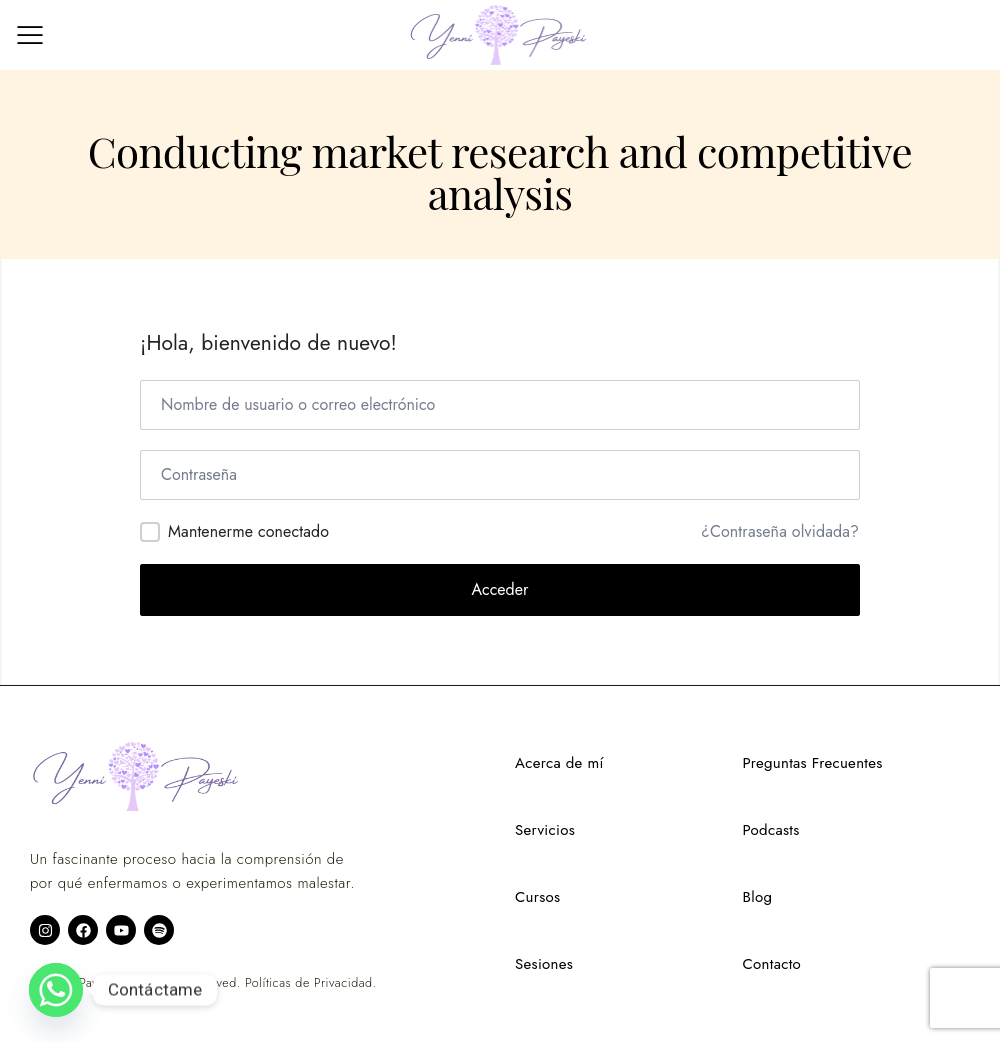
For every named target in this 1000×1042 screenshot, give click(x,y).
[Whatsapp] (56, 990)
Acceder (500, 589)
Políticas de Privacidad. (310, 983)
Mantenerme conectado (248, 531)
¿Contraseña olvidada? (780, 532)
